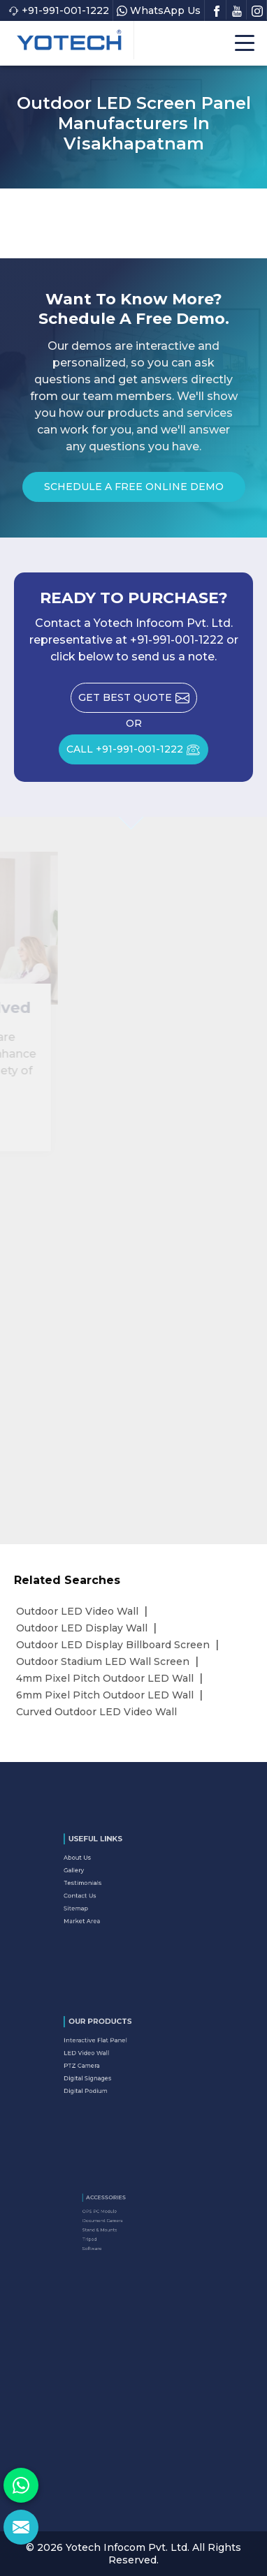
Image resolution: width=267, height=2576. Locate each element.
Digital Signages (107, 2071)
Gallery (100, 1876)
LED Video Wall (107, 2057)
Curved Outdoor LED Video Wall (96, 1711)
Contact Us (103, 1891)
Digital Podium (106, 2078)
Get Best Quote (137, 702)
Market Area (104, 1906)
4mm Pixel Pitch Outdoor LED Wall (105, 1678)
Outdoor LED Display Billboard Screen (113, 1644)
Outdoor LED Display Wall (81, 1628)
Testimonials (104, 1884)
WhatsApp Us (159, 10)
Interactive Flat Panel (112, 2050)
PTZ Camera (104, 2064)
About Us (101, 1869)
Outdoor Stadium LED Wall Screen (102, 1661)
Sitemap (101, 1899)
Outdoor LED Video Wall (77, 1611)
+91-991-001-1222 (58, 10)
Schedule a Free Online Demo (134, 491)
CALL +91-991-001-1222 (137, 754)
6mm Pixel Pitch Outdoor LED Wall (105, 1695)
